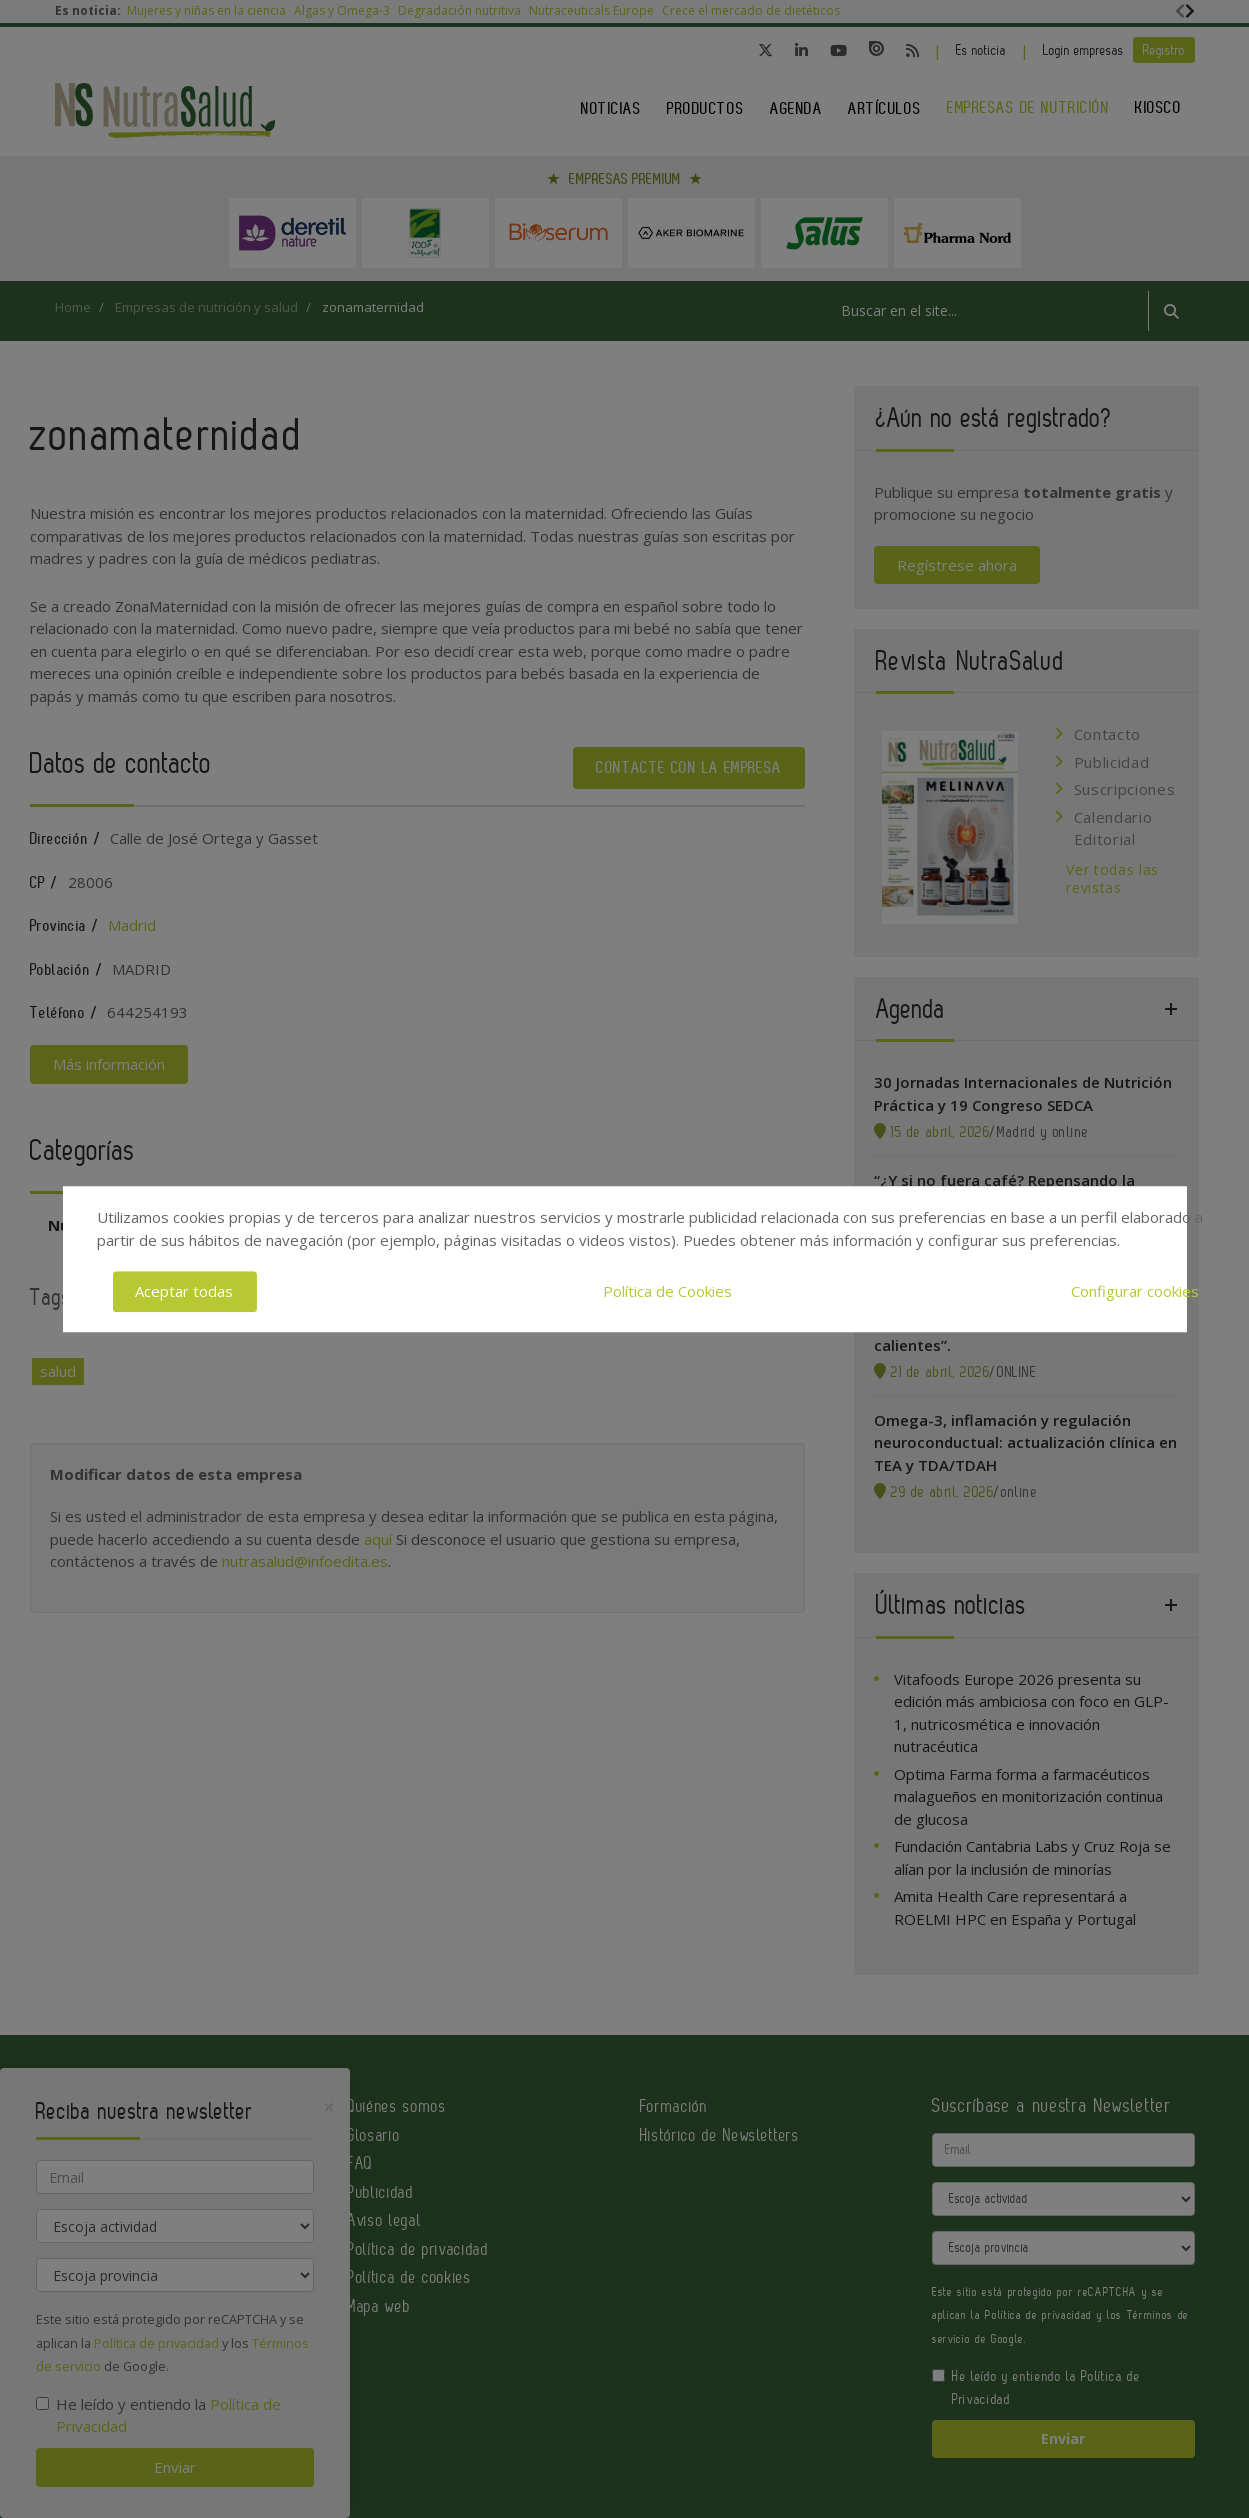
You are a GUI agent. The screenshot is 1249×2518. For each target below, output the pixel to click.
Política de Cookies (667, 1291)
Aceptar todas (184, 1291)
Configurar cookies (1135, 1291)
